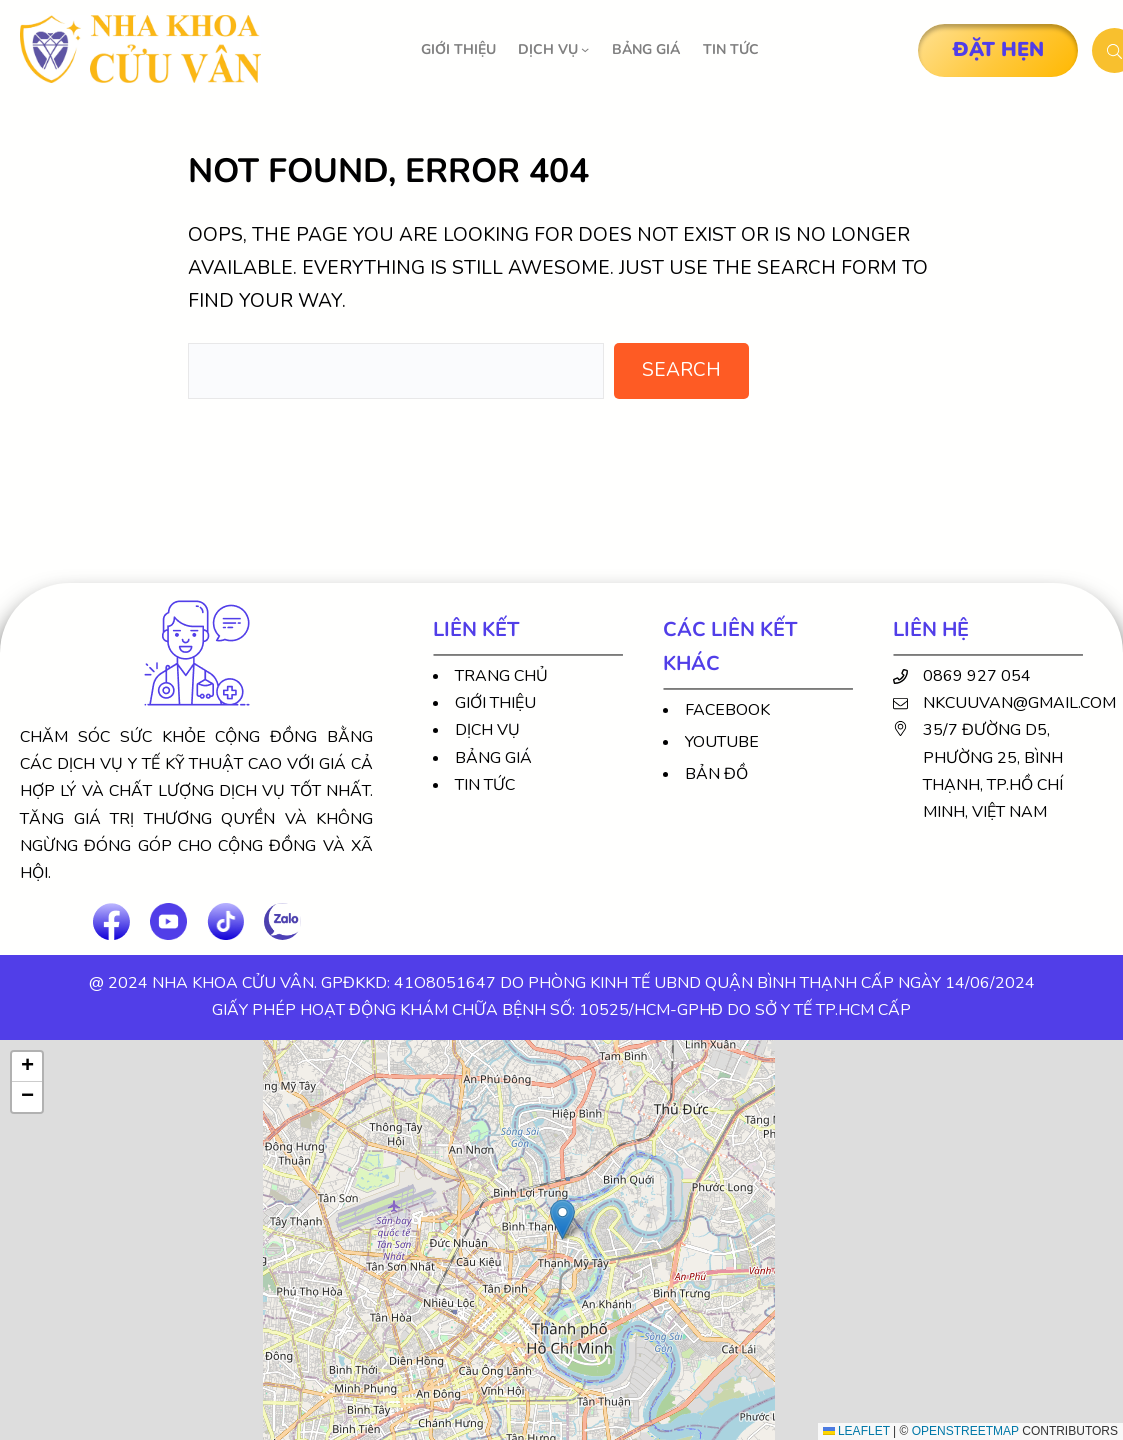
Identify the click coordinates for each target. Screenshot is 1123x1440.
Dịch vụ (487, 730)
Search (681, 370)
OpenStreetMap (965, 1431)
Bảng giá (493, 758)
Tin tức (485, 785)
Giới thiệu (495, 703)
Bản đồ (716, 774)
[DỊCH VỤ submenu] (585, 49)
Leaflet (856, 1431)
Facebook (727, 710)
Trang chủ (501, 676)
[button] (562, 1219)
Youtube (722, 742)
